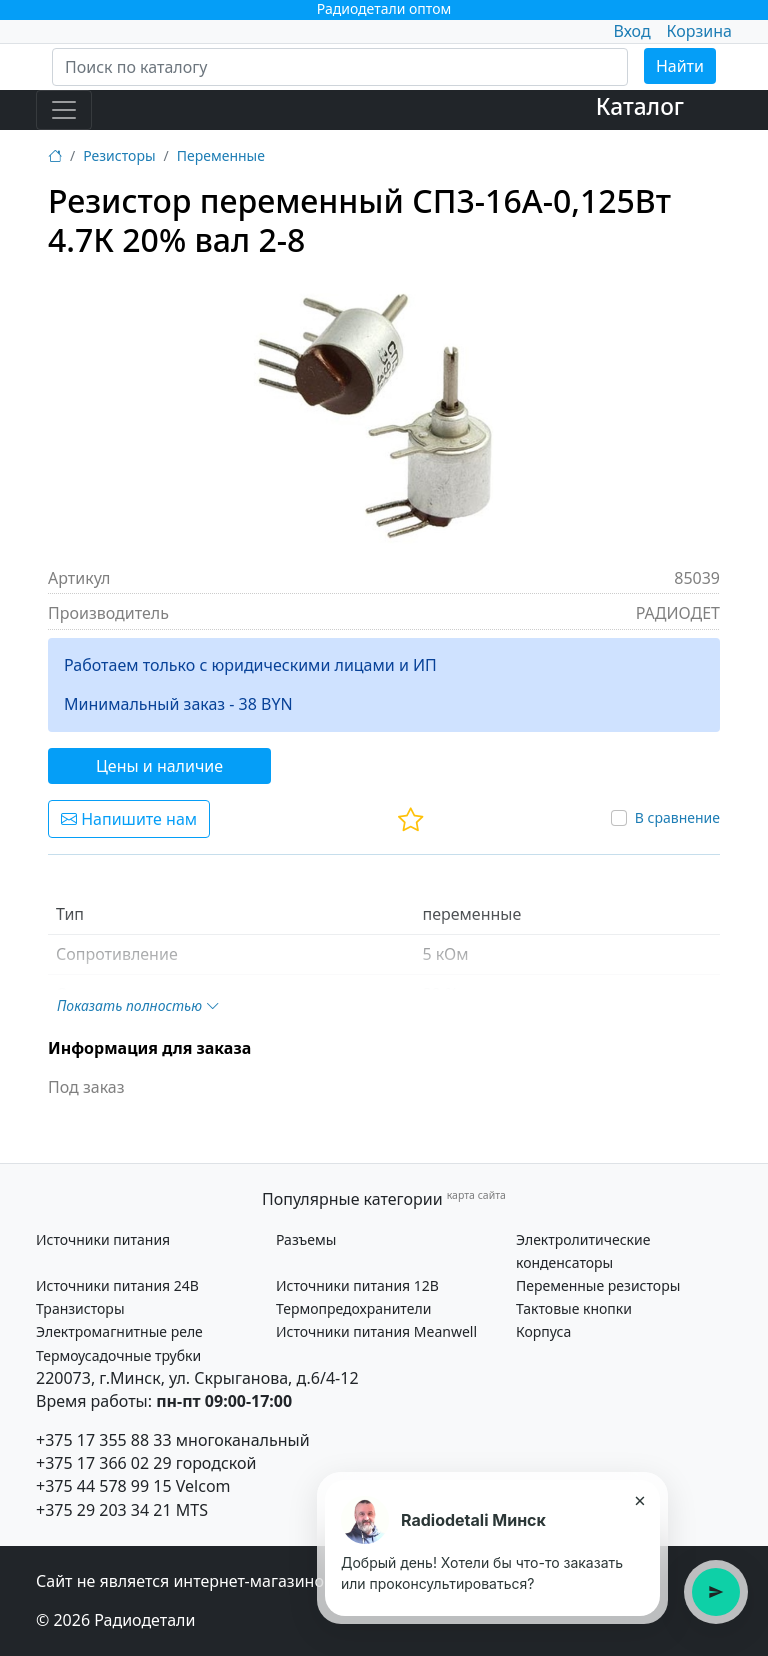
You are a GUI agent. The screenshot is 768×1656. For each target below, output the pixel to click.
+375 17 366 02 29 (104, 1463)
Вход (631, 31)
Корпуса (543, 1331)
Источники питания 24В (117, 1285)
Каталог (640, 106)
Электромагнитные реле (119, 1331)
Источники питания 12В (357, 1285)
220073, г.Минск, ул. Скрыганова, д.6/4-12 (197, 1378)
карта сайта (476, 1195)
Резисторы (119, 155)
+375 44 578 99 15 (104, 1486)
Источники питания (103, 1239)
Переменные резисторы (598, 1285)
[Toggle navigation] (64, 110)
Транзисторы (80, 1308)
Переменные (221, 155)
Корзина (699, 31)
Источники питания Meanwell (376, 1331)
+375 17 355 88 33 (104, 1440)
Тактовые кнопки (574, 1308)
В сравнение (677, 817)
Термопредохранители (353, 1308)
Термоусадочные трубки (118, 1355)
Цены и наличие (159, 766)
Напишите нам (129, 819)
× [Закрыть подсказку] (639, 1500)
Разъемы (306, 1239)
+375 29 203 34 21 (104, 1510)
